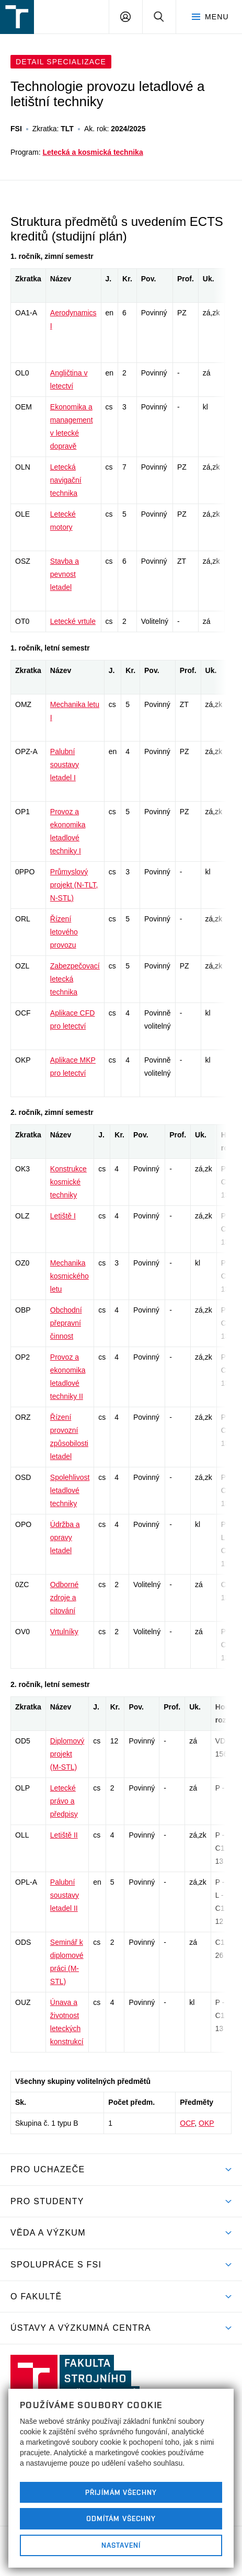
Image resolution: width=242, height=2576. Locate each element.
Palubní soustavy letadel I (64, 764)
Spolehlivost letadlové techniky (70, 1490)
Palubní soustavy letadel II (64, 1895)
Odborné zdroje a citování (64, 1597)
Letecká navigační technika (66, 480)
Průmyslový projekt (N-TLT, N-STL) (74, 885)
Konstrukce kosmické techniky (68, 1182)
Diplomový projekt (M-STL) (67, 1754)
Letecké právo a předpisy (64, 1801)
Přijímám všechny (121, 2492)
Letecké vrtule (73, 621)
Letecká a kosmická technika (92, 152)
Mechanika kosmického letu (69, 1276)
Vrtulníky (64, 1631)
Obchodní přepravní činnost (66, 1323)
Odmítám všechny (121, 2518)
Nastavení (121, 2545)
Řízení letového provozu (64, 932)
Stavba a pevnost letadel (64, 574)
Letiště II (64, 1835)
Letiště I (63, 1216)
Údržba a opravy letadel (65, 1537)
